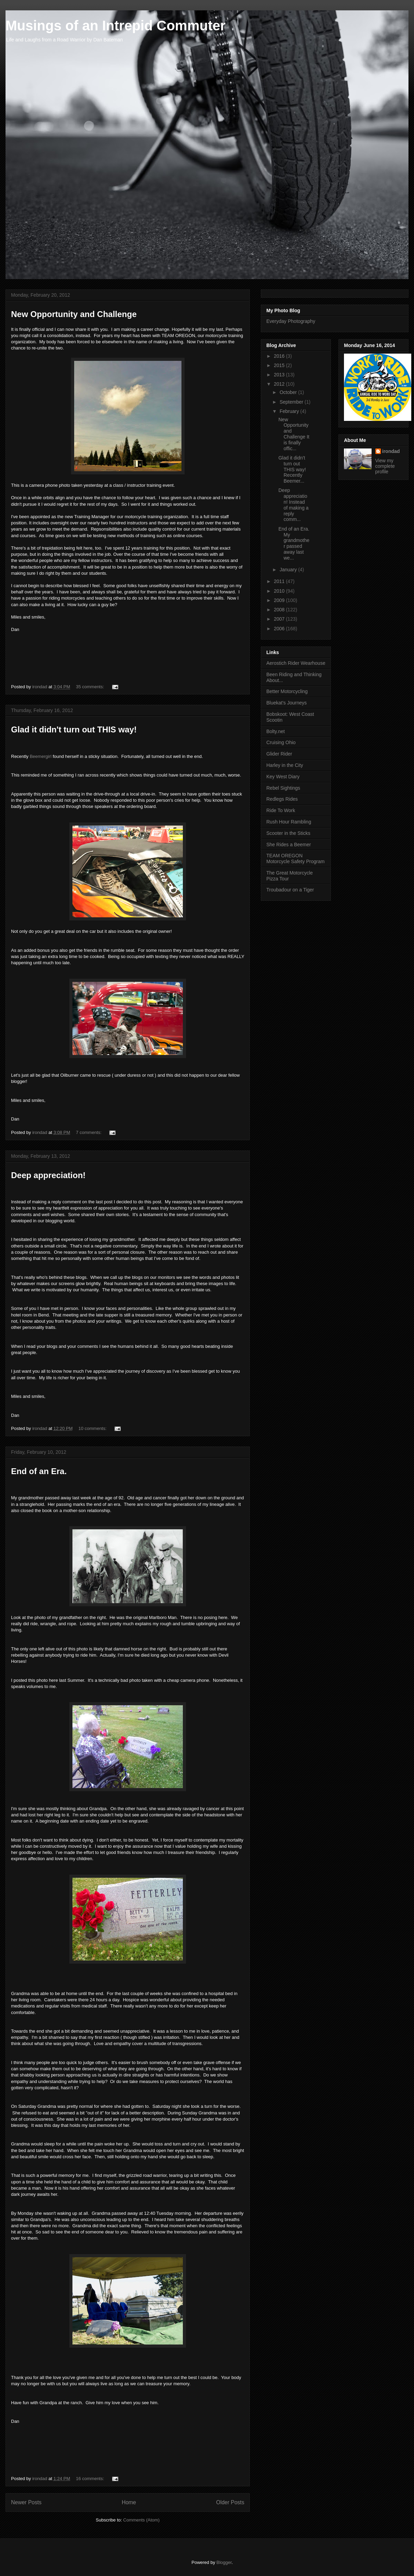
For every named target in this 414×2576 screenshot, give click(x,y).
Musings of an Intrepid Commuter (116, 25)
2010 (280, 591)
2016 (280, 356)
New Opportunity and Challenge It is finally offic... (293, 434)
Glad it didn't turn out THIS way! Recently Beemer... (292, 469)
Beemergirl (40, 756)
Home (129, 2502)
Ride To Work (280, 810)
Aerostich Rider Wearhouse (295, 663)
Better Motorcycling (287, 691)
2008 (280, 609)
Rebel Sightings (283, 788)
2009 (280, 600)
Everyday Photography (290, 321)
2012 (280, 384)
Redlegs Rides (282, 799)
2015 (280, 365)
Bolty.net (275, 731)
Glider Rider (279, 754)
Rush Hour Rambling (288, 822)
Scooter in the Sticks (288, 833)
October (288, 392)
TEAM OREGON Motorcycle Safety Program (295, 858)
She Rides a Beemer (288, 844)
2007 (280, 619)
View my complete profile (385, 466)
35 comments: (90, 686)
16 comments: (90, 2478)
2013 (280, 374)
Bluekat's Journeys (286, 702)
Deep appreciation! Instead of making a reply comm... (293, 504)
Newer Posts (26, 2502)
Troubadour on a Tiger (290, 889)
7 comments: (89, 1132)
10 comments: (93, 1428)
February (289, 411)
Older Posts (230, 2502)
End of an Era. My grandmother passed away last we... (293, 543)
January (288, 569)
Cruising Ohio (281, 742)
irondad (391, 451)
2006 (280, 628)
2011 (280, 581)
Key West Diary (282, 776)
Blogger (223, 2562)
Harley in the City (284, 765)
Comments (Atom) (141, 2520)
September (291, 402)
